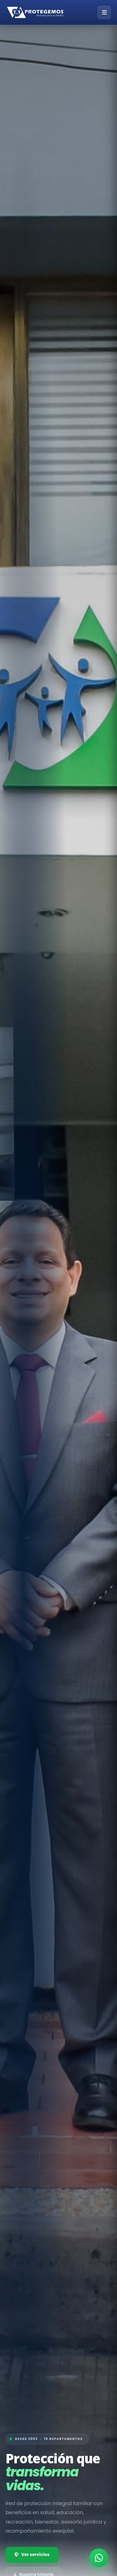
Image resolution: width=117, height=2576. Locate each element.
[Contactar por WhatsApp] (99, 2558)
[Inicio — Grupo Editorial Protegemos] (35, 12)
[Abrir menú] (104, 12)
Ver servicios (32, 2555)
